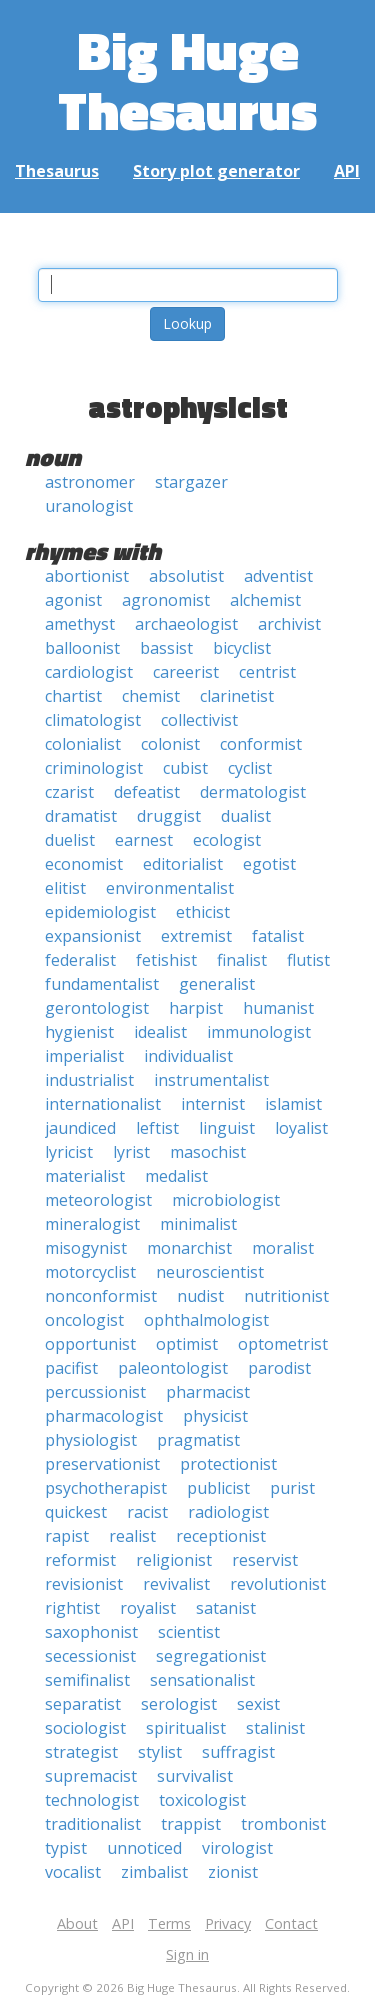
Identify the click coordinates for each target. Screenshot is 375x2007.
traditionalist (93, 1824)
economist (84, 864)
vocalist (73, 1872)
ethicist (203, 912)
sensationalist (202, 1680)
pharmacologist (104, 1416)
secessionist (90, 1656)
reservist (265, 1560)
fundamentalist (102, 984)
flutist (308, 960)
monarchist (189, 1248)
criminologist (94, 768)
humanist (278, 1008)
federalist (80, 960)
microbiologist (226, 1200)
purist (292, 1488)
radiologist (228, 1512)
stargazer (191, 482)
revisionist (84, 1584)
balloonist (82, 648)
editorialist (183, 864)
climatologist (93, 720)
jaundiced (80, 1128)
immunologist (259, 1032)
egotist (269, 864)
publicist (218, 1488)
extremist (196, 936)
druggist (169, 816)
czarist (69, 792)
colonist (170, 744)
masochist (208, 1152)
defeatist (147, 792)
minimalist (198, 1224)
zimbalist (154, 1872)
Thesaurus (57, 171)
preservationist (102, 1464)
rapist (67, 1536)
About (77, 1923)
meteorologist (98, 1200)
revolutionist (278, 1584)
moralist (283, 1248)
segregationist (211, 1656)
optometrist (283, 1344)
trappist (191, 1824)
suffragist (238, 1752)
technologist (92, 1800)
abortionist (87, 576)
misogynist (86, 1248)
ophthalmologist (206, 1320)
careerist (186, 672)
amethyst (80, 624)
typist (66, 1848)
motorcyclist (90, 1272)
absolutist (186, 576)
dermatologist (253, 792)
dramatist (81, 816)
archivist (289, 624)
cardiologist (89, 672)
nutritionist (286, 1296)
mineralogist (92, 1224)
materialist (85, 1176)
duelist (70, 840)
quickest (76, 1512)
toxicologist (202, 1800)
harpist (196, 1008)
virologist (237, 1848)
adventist (278, 576)
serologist (179, 1704)
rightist (72, 1608)
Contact (291, 1923)
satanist (226, 1608)
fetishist (166, 960)
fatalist (278, 936)
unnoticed (144, 1848)
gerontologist (97, 1008)
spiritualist (186, 1728)
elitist (65, 888)
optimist (187, 1344)
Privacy (228, 1923)
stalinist (275, 1728)
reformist (80, 1560)
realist (132, 1536)
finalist (242, 960)
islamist (293, 1104)
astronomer (90, 482)
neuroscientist (210, 1272)
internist (213, 1104)
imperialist (84, 1056)
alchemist (265, 600)
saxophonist (91, 1632)
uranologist (89, 506)
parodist (279, 1368)
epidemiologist (100, 912)
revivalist (176, 1584)
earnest (144, 840)
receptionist (221, 1536)
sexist (258, 1704)
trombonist (283, 1824)
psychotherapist (106, 1488)
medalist (176, 1176)
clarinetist (237, 696)
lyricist (69, 1152)
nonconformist (101, 1296)
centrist (267, 672)
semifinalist (87, 1680)
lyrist (131, 1152)
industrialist (89, 1080)
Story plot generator (216, 171)
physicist (215, 1416)
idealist (160, 1032)
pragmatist (198, 1440)
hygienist (79, 1032)
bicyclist (242, 648)
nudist (200, 1296)
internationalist (103, 1104)
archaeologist (186, 624)
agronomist (166, 600)
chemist (151, 696)
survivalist (195, 1776)
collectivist (199, 720)
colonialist (83, 744)
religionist (174, 1560)
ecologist (227, 840)
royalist (148, 1608)
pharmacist (208, 1392)
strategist (81, 1752)
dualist (246, 816)
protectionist (228, 1464)
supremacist (91, 1776)
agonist (73, 600)
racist (147, 1512)
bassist (166, 648)
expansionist (93, 936)
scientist (189, 1632)
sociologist (85, 1728)
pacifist (71, 1368)
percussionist (95, 1392)
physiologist (91, 1440)
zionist (233, 1872)
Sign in (187, 1954)
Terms (169, 1923)
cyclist (250, 768)
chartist (73, 696)
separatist (83, 1704)
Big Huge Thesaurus (187, 79)
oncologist (84, 1320)
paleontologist (173, 1368)
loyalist (301, 1128)
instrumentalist (211, 1080)
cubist (185, 768)
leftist (157, 1128)
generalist (217, 984)
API (347, 171)
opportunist (90, 1344)
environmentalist (170, 888)
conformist (261, 744)
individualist (188, 1056)
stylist (160, 1752)
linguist (227, 1128)
